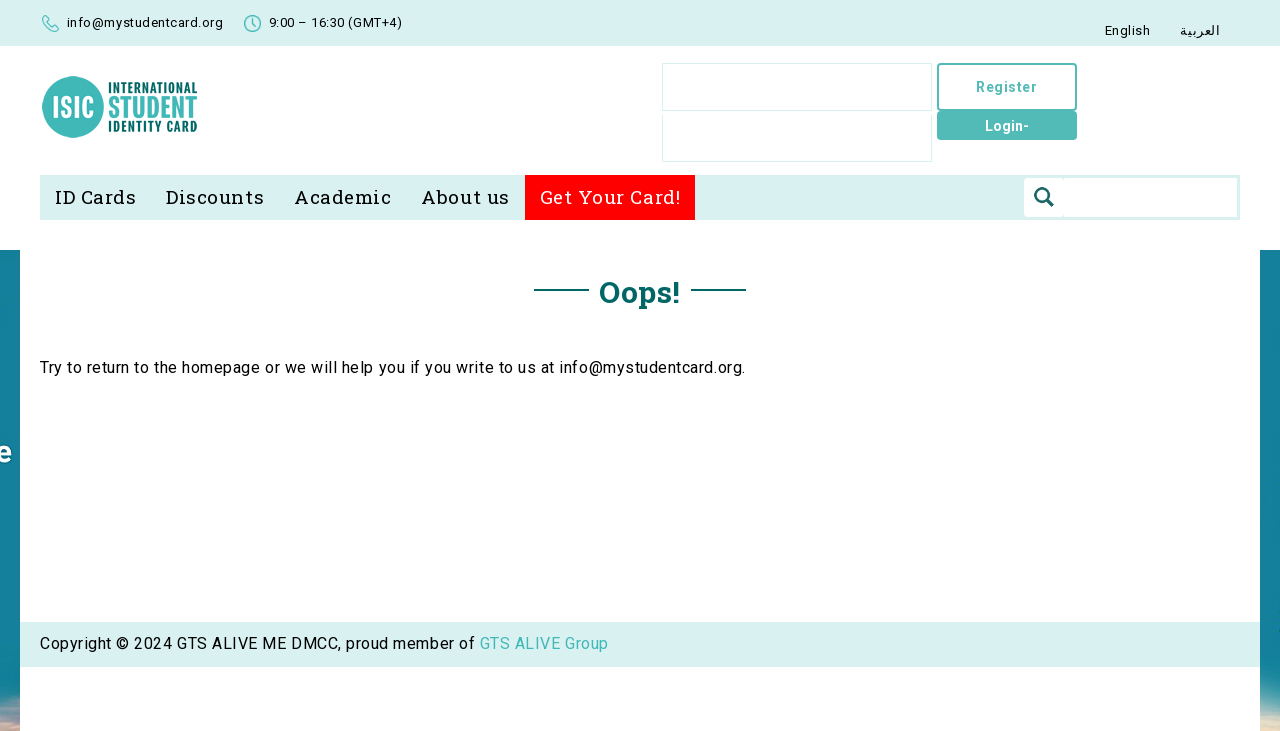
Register (1008, 87)
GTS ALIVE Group (544, 715)
